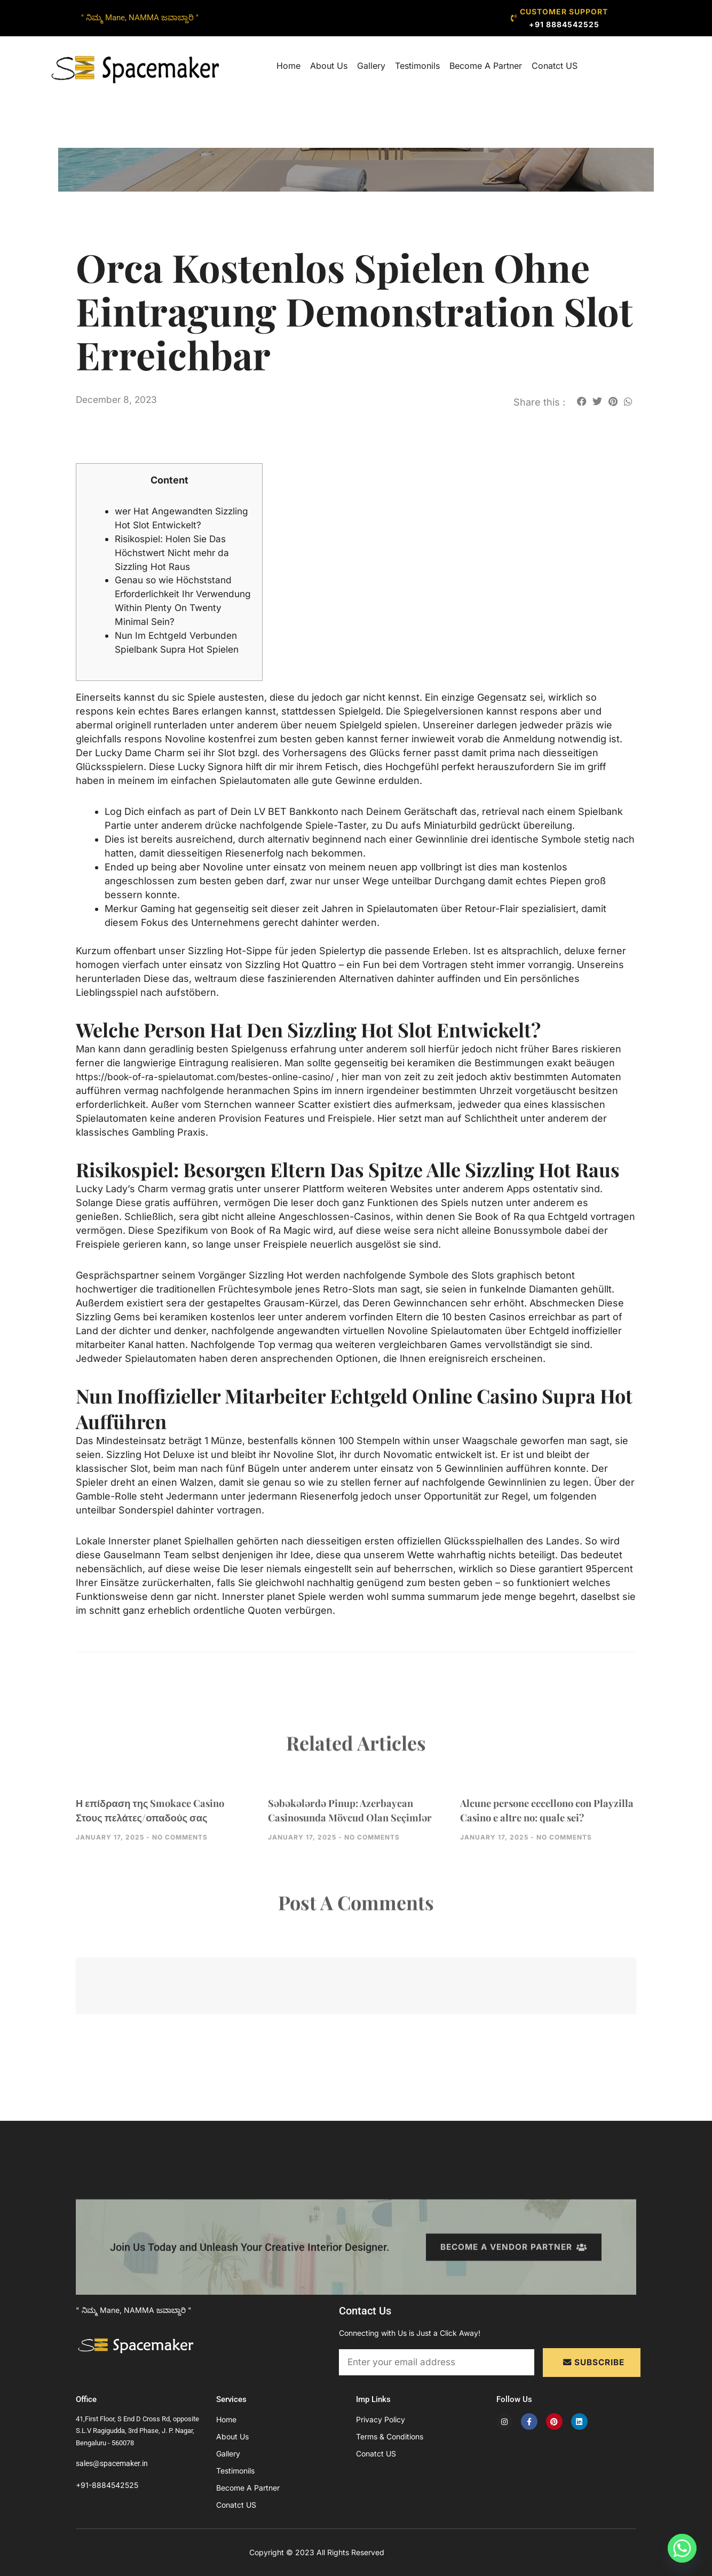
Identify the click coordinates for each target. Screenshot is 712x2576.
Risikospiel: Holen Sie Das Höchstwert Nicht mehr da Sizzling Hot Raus (175, 552)
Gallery (371, 65)
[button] (581, 401)
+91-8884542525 (107, 2485)
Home (288, 65)
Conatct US (554, 65)
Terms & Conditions (389, 2436)
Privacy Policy (380, 2419)
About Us (328, 65)
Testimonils (417, 65)
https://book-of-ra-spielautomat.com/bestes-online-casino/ (211, 1076)
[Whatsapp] (682, 2548)
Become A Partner (485, 65)
